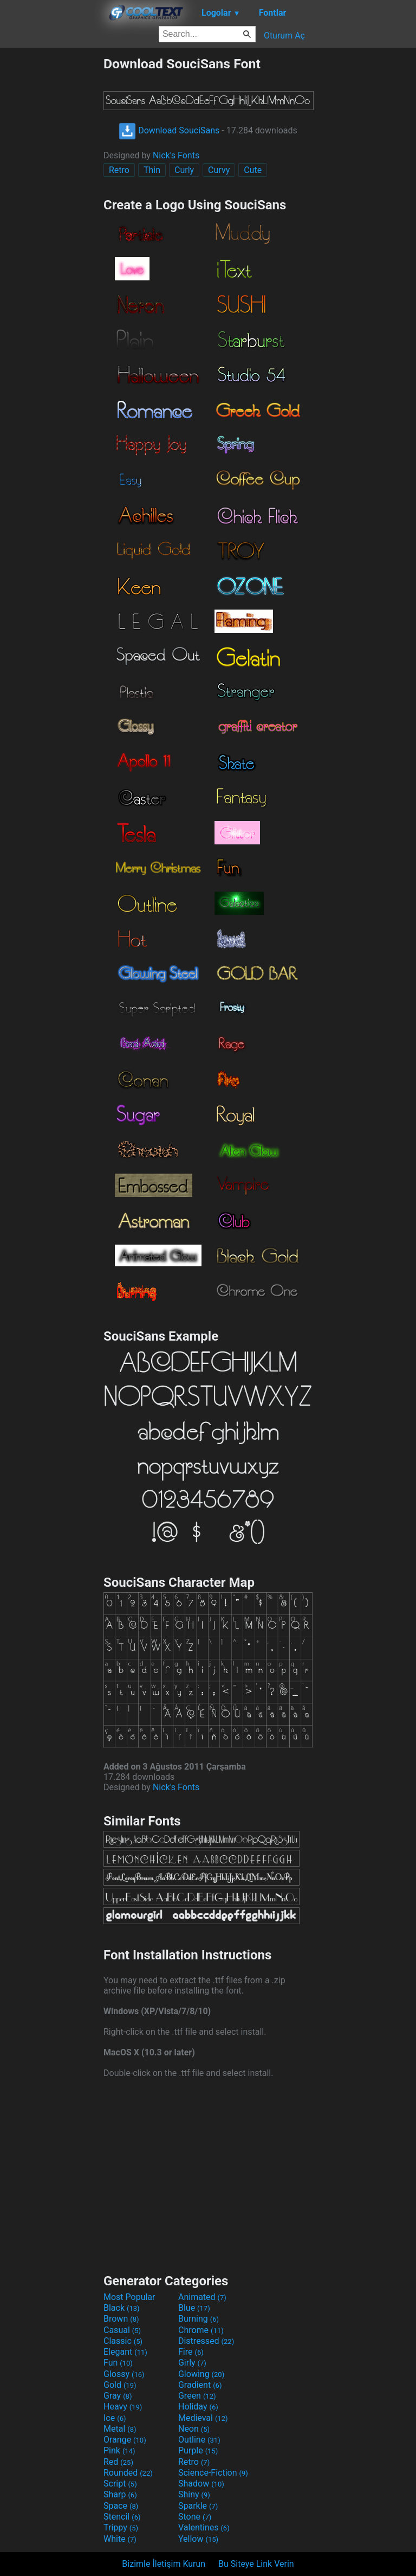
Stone (194, 2516)
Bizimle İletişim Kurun (163, 2564)
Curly (184, 170)
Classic (122, 2341)
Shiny (194, 2494)
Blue (194, 2308)
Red (118, 2462)
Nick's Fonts (176, 155)
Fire (191, 2352)
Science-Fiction (213, 2473)
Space (120, 2506)
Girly (192, 2362)
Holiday (198, 2406)
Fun (118, 2362)
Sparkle (198, 2506)
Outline (199, 2439)
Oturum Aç (284, 35)
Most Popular (129, 2297)
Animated (202, 2297)
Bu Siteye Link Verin (256, 2564)
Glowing (201, 2374)
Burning (198, 2319)
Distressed (206, 2341)
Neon (194, 2429)
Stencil (121, 2516)
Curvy (219, 170)
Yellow (198, 2539)
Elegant (125, 2352)
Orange (124, 2439)
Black (121, 2308)
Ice (114, 2418)
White (119, 2539)
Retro (119, 170)
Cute (253, 170)
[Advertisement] (51, 218)
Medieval (203, 2418)
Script (120, 2483)
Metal (119, 2429)
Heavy (122, 2406)
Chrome (201, 2330)
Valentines (204, 2527)
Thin (152, 170)
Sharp (120, 2494)
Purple (198, 2450)
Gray (117, 2396)
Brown (121, 2319)
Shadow (201, 2483)
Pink (119, 2450)
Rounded (128, 2473)
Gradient (200, 2385)
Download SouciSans (169, 130)
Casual (122, 2330)
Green (197, 2396)
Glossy (124, 2374)
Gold (119, 2385)
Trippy (120, 2527)
